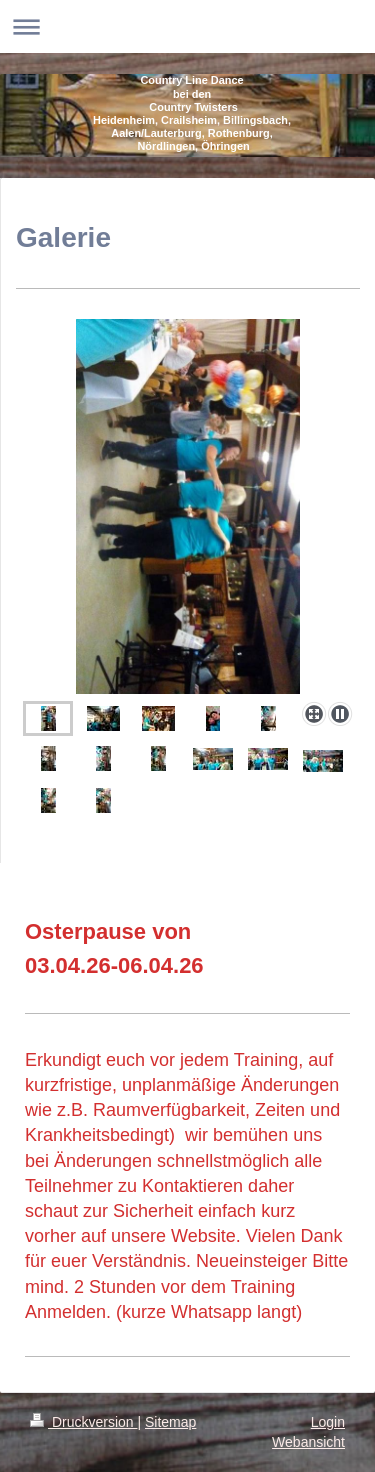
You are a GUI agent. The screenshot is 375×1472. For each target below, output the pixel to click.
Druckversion (83, 1422)
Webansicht (308, 1442)
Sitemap (170, 1422)
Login (328, 1422)
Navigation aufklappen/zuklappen (187, 26)
